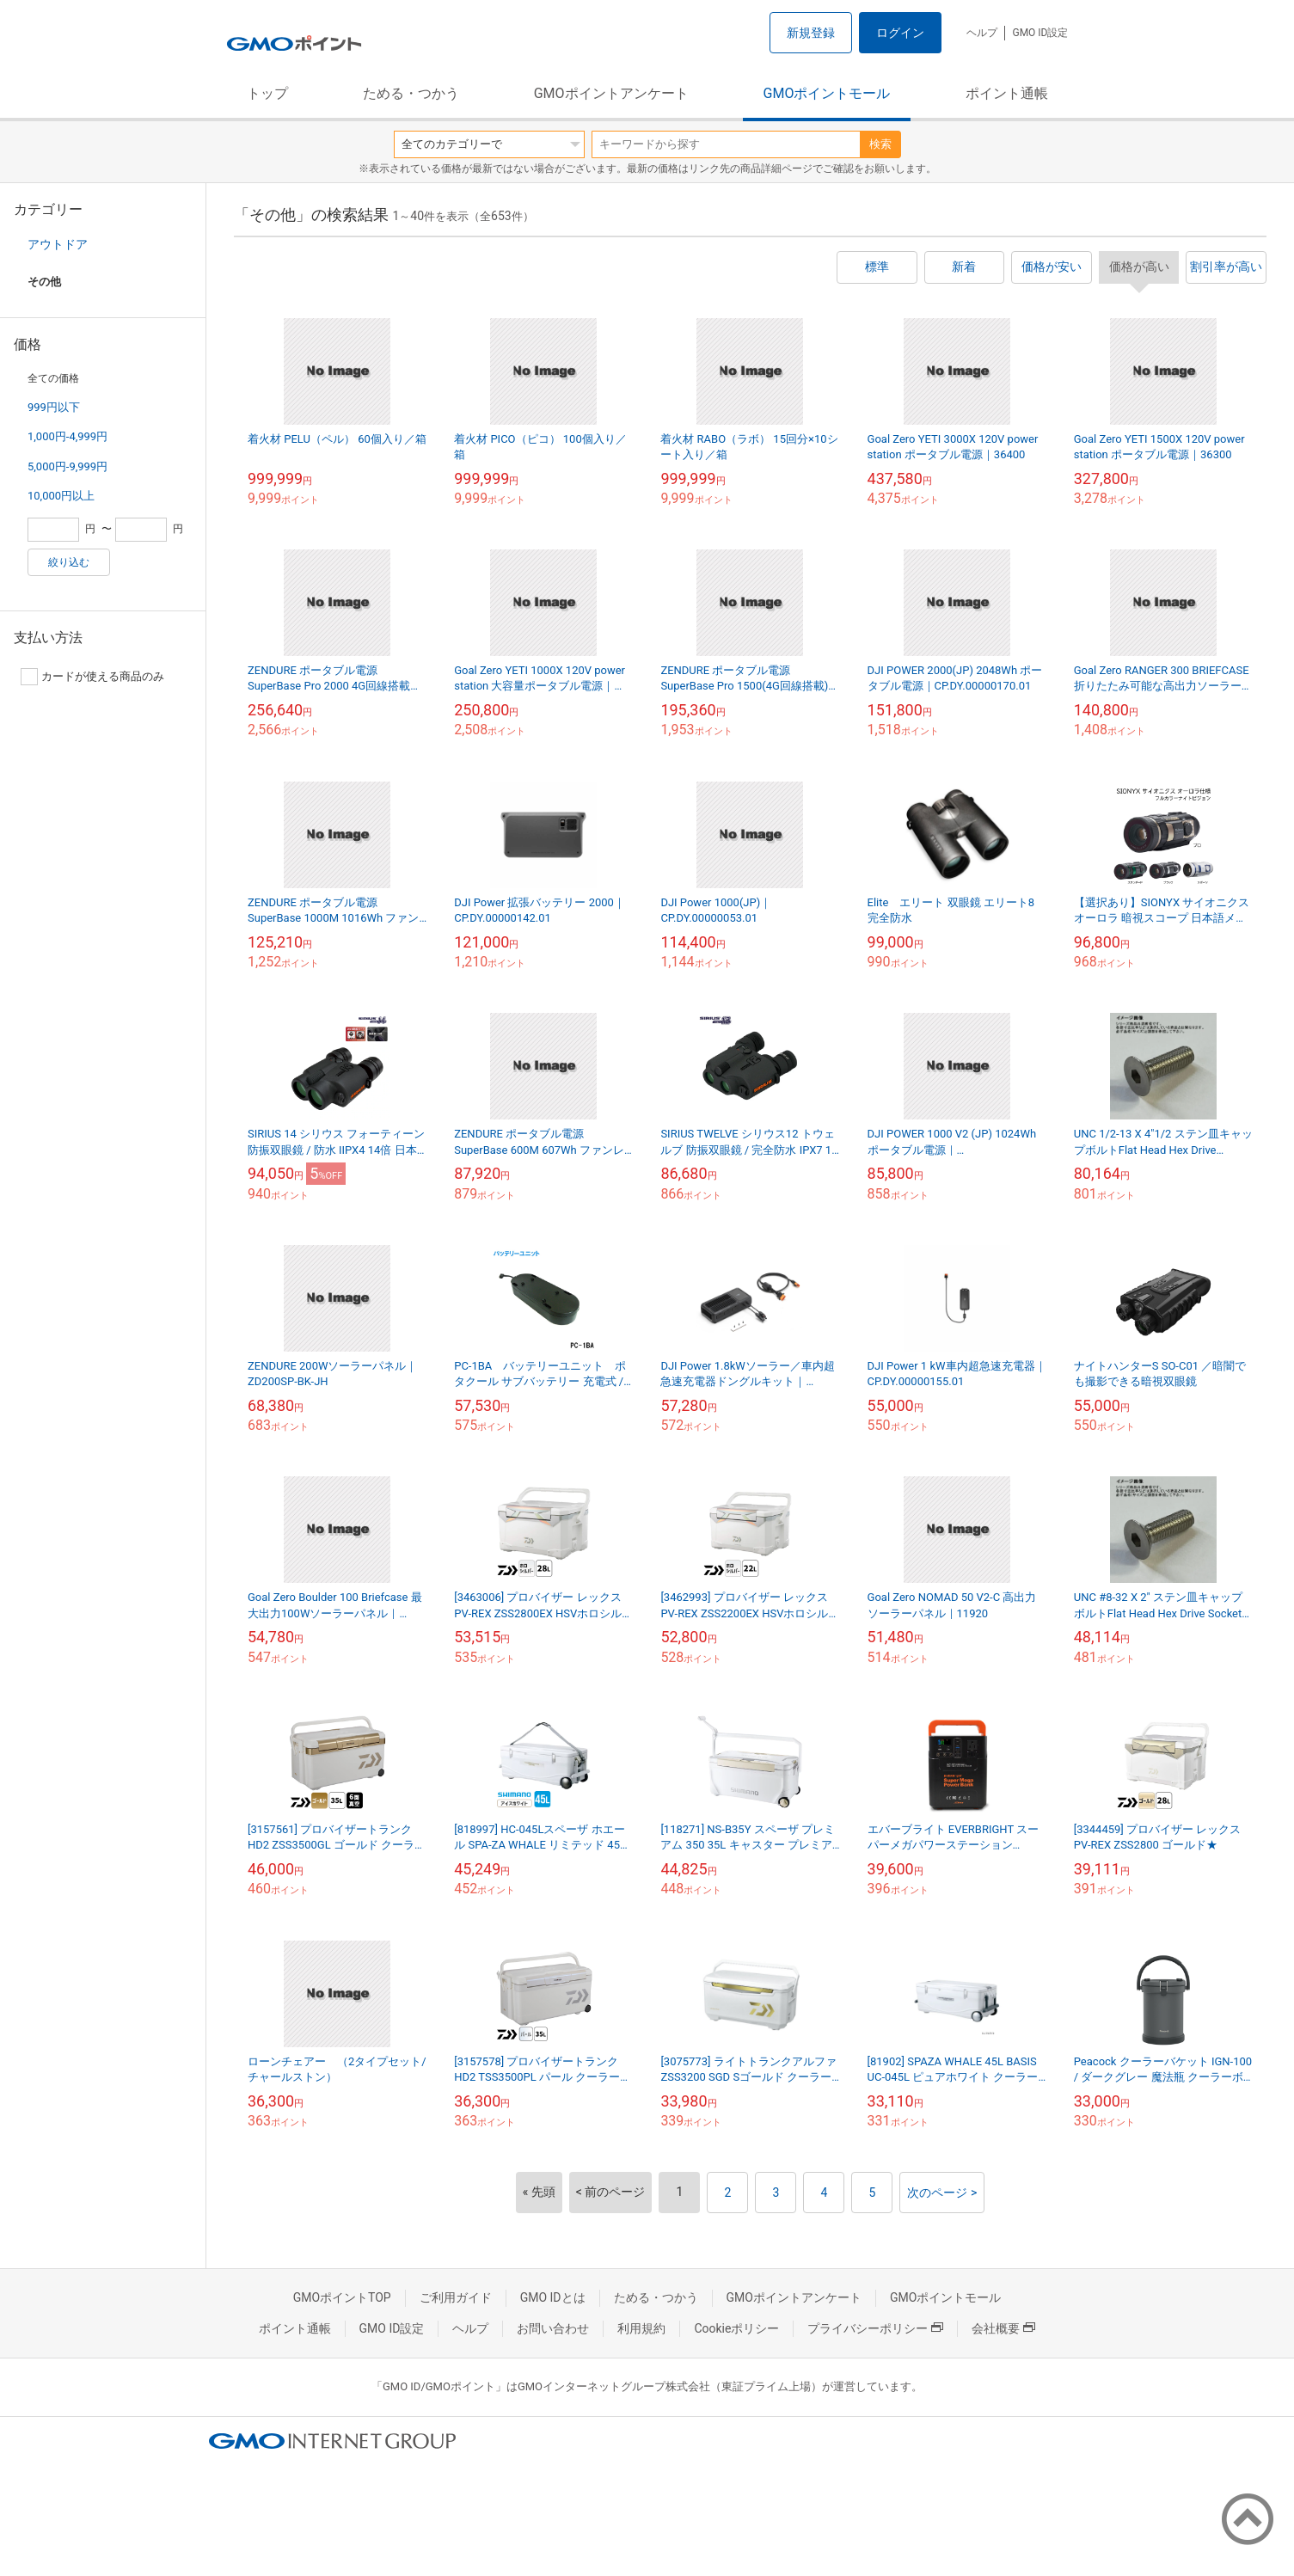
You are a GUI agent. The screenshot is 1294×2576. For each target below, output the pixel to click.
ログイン (900, 33)
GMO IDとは (553, 2297)
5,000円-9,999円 (67, 466)
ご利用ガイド (456, 2297)
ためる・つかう (411, 93)
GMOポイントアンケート (611, 93)
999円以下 (54, 407)
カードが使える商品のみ (92, 676)
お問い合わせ (553, 2328)
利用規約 (641, 2328)
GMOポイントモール (827, 93)
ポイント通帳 (1007, 93)
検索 (880, 144)
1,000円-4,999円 (67, 436)
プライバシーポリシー (875, 2328)
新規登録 (811, 33)
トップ (267, 93)
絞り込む (68, 562)
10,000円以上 (61, 495)
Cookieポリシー (736, 2328)
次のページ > (942, 2192)
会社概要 (1003, 2328)
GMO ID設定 (1040, 33)
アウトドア (58, 244)
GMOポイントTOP (342, 2297)
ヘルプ (981, 33)
